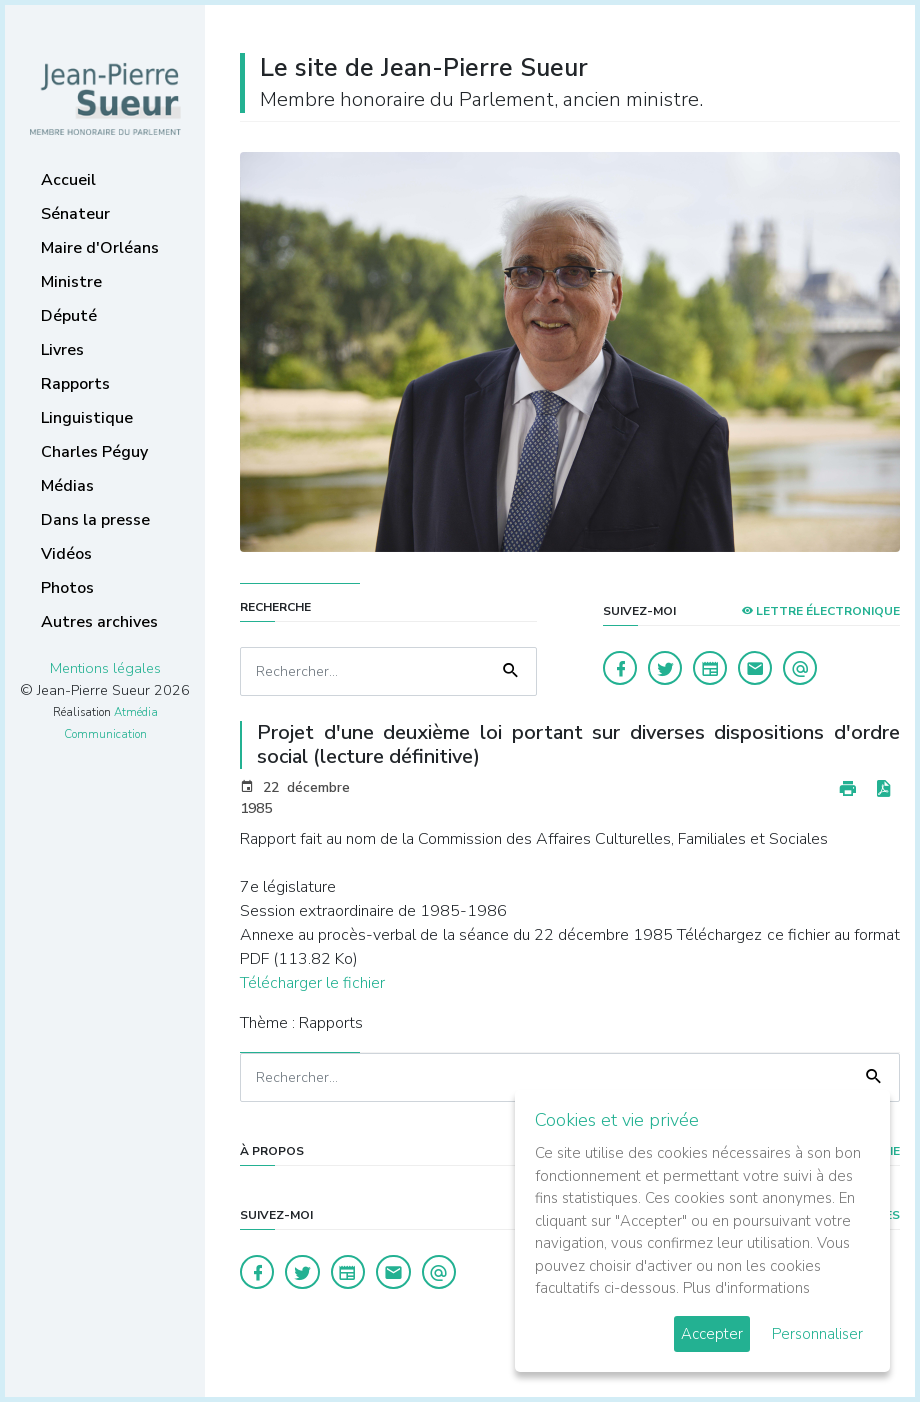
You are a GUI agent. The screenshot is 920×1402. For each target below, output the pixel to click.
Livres (62, 350)
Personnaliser (817, 1334)
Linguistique (87, 418)
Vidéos (66, 554)
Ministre (71, 282)
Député (69, 316)
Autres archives (99, 622)
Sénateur (75, 214)
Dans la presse (95, 520)
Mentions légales (105, 668)
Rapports (75, 384)
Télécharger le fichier (312, 983)
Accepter (712, 1334)
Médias (67, 486)
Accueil (68, 180)
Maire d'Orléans (100, 248)
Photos (67, 588)
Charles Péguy (94, 452)
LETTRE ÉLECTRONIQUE (820, 611)
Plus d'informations (746, 1288)
